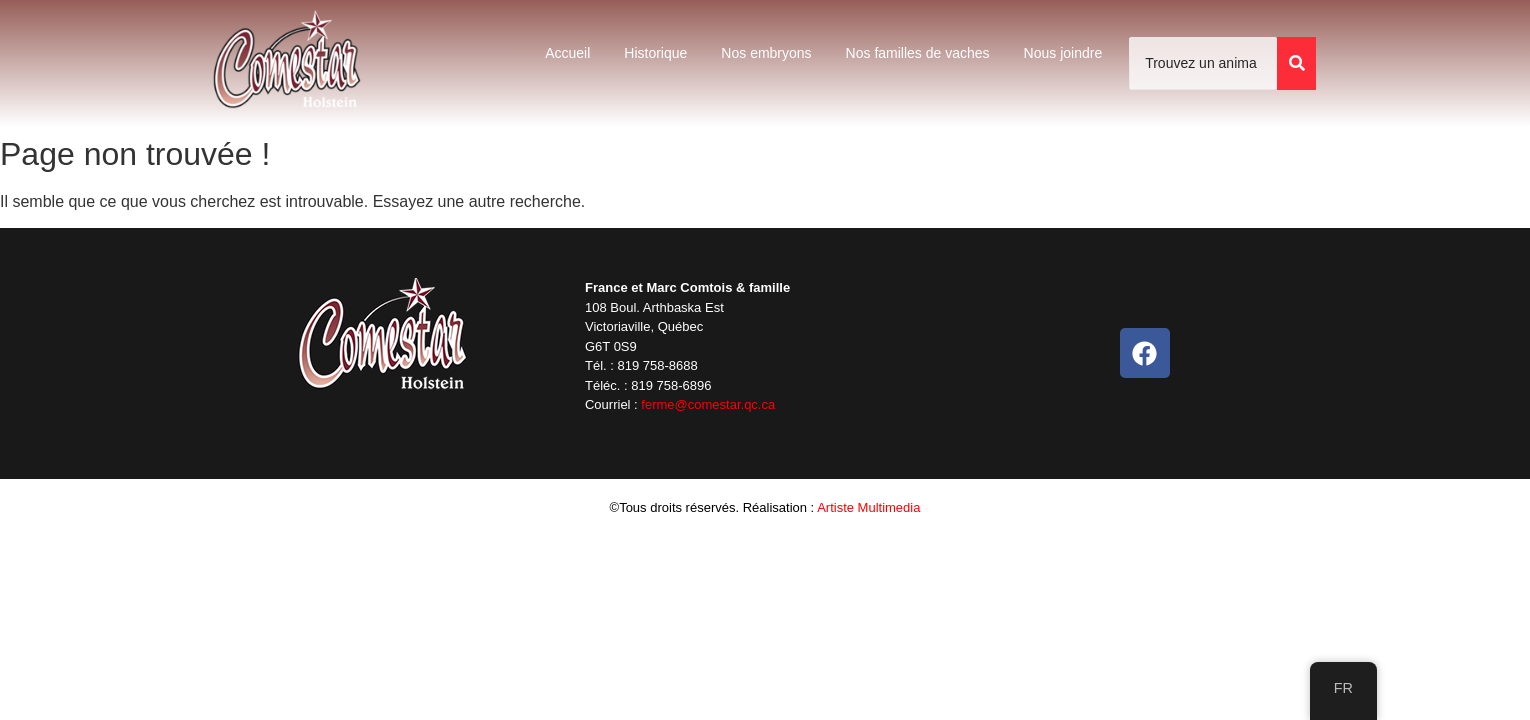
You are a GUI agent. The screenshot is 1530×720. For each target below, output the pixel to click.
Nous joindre (1063, 53)
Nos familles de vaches (918, 53)
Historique (655, 53)
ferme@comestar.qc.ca (708, 404)
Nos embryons (766, 53)
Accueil (567, 53)
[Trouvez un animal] (1203, 63)
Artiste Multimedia (868, 507)
